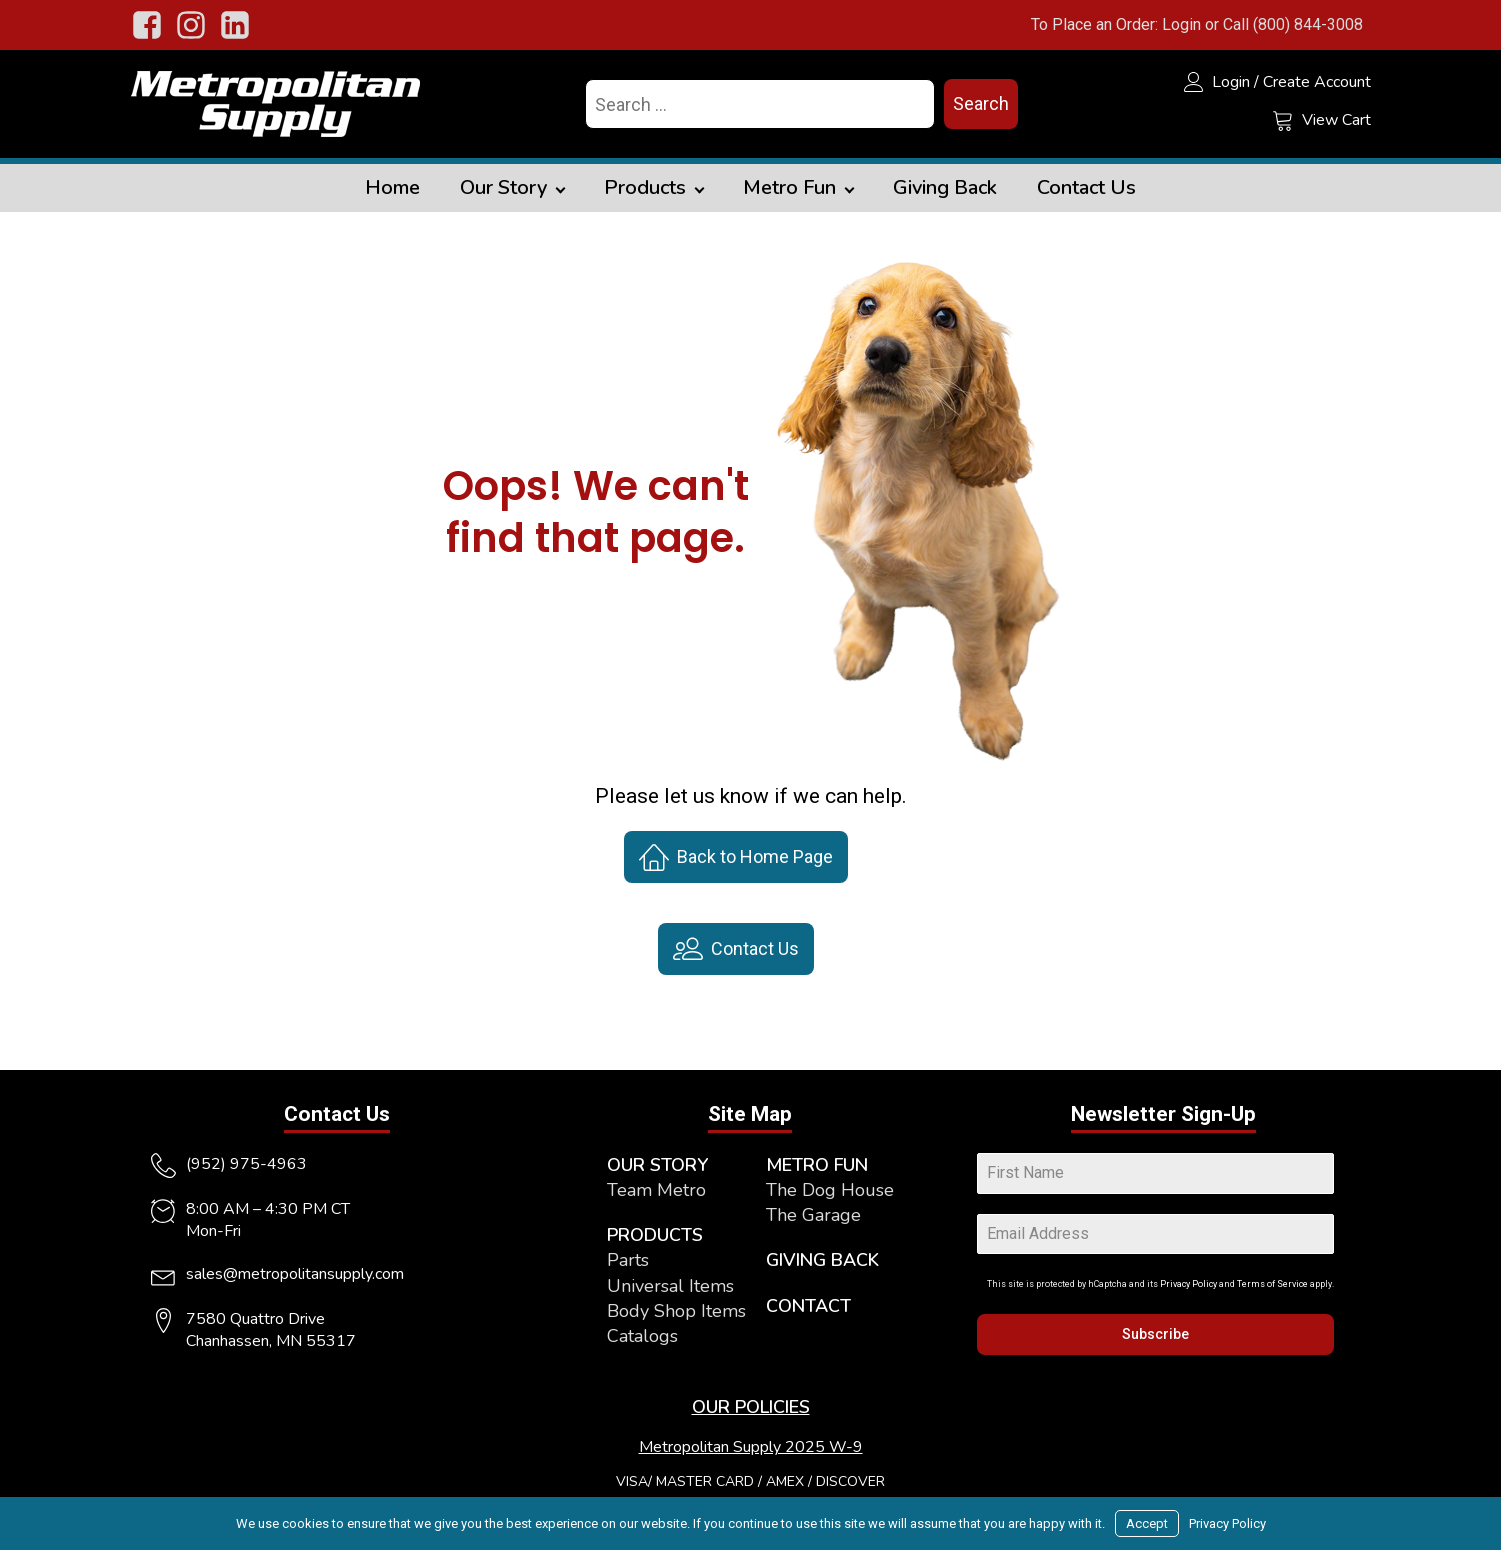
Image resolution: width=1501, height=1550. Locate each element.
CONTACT (808, 1306)
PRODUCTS (655, 1235)
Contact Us (1086, 187)
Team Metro (656, 1190)
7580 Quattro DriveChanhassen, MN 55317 (271, 1330)
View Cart (1336, 120)
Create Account (1317, 82)
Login (1181, 24)
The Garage (813, 1215)
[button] (736, 857)
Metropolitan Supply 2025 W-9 (751, 1447)
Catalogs (642, 1336)
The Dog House (830, 1190)
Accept (1147, 1523)
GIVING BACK (822, 1260)
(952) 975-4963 (246, 1164)
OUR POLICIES (751, 1407)
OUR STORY (657, 1165)
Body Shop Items (676, 1311)
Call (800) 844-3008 (1293, 24)
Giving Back (945, 187)
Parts (628, 1260)
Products (645, 187)
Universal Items (670, 1286)
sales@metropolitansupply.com (295, 1274)
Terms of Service (1272, 1284)
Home (392, 187)
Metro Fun (789, 187)
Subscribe (1155, 1334)
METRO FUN (817, 1165)
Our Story (503, 187)
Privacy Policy (1188, 1284)
